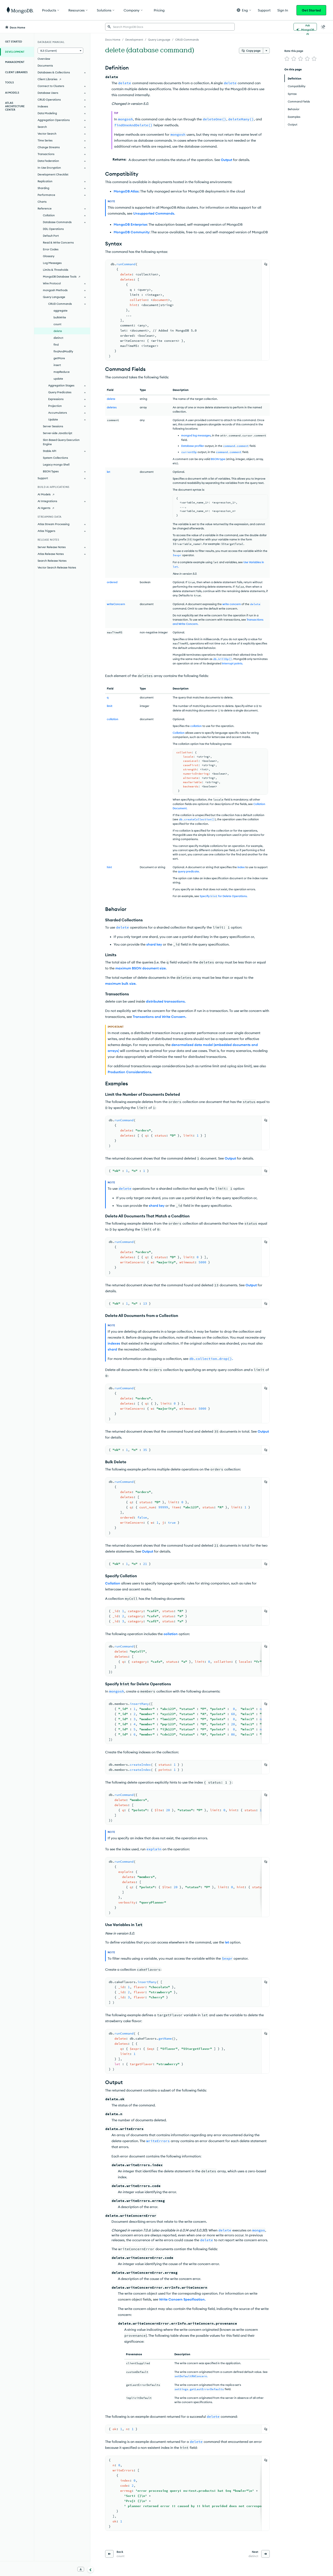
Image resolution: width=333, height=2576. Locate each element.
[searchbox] (170, 27)
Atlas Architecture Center (15, 106)
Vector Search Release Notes (57, 567)
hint (109, 867)
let (108, 471)
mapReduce (62, 371)
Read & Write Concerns (58, 242)
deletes (112, 407)
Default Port (51, 235)
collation (112, 719)
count (57, 324)
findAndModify (63, 351)
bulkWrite (60, 317)
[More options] (266, 51)
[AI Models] (62, 494)
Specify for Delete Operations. (223, 896)
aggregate (61, 310)
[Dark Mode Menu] (323, 27)
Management (14, 62)
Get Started (311, 10)
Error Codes (50, 249)
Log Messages (52, 263)
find (56, 344)
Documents (45, 65)
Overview (44, 58)
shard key (154, 944)
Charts (42, 201)
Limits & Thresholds (55, 269)
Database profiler (192, 445)
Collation (179, 732)
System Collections (55, 457)
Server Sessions (53, 426)
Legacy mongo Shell (56, 464)
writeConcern (116, 604)
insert (57, 365)
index (241, 867)
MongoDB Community (132, 232)
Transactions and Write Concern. (159, 1016)
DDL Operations (53, 229)
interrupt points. (232, 663)
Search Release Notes (52, 560)
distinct (58, 337)
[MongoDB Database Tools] (62, 276)
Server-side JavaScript (57, 433)
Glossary (48, 256)
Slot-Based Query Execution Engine (61, 442)
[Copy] (266, 264)
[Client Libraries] (62, 79)
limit (109, 706)
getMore (59, 358)
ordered (112, 582)
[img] (286, 58)
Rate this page (293, 51)
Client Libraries (16, 72)
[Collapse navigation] (90, 2569)
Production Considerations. (130, 1072)
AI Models (12, 92)
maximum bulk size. (120, 983)
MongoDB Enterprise (130, 224)
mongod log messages (196, 435)
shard (112, 1349)
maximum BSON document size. (140, 968)
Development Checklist (53, 174)
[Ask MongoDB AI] (305, 27)
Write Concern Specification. (182, 2299)
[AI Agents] (62, 507)
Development (14, 51)
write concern (231, 604)
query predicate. (189, 871)
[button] (244, 10)
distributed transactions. (166, 1001)
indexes (114, 1343)
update (58, 378)
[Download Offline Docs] (80, 2569)
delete (58, 331)
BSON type (218, 459)
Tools (9, 82)
